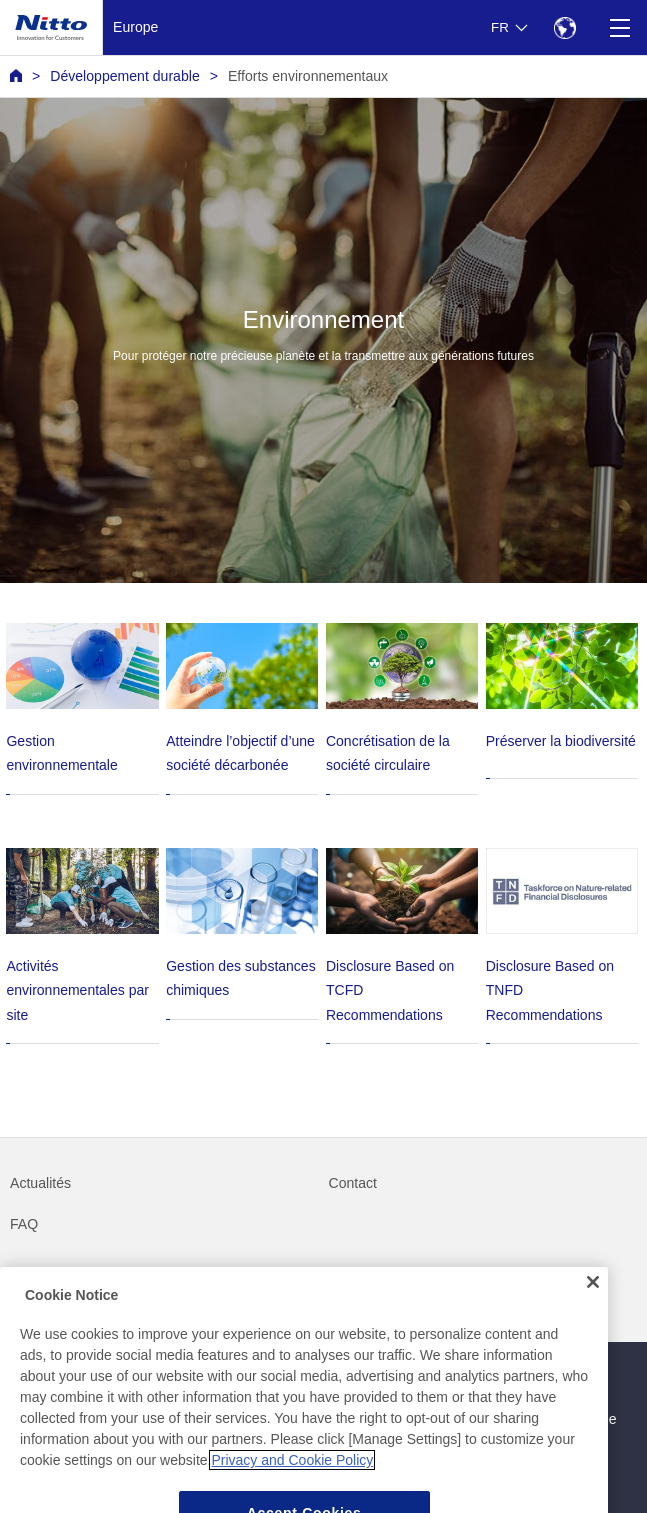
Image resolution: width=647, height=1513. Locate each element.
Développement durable (124, 76)
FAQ (24, 1224)
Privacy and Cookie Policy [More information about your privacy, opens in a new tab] (292, 1479)
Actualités (40, 1183)
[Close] (593, 1301)
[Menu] (619, 27)
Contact (353, 1183)
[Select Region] (564, 27)
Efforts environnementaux (308, 76)
